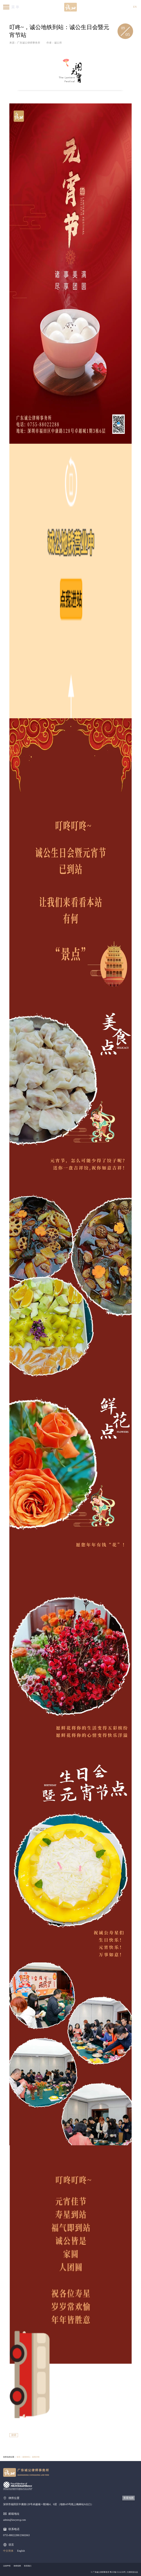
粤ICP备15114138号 (117, 2572)
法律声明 (6, 2566)
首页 (18, 2457)
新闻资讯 (26, 2457)
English (21, 2550)
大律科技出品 (132, 2572)
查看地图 (128, 2498)
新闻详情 (35, 2457)
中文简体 (8, 2550)
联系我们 (27, 2566)
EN (135, 6)
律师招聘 (17, 2566)
